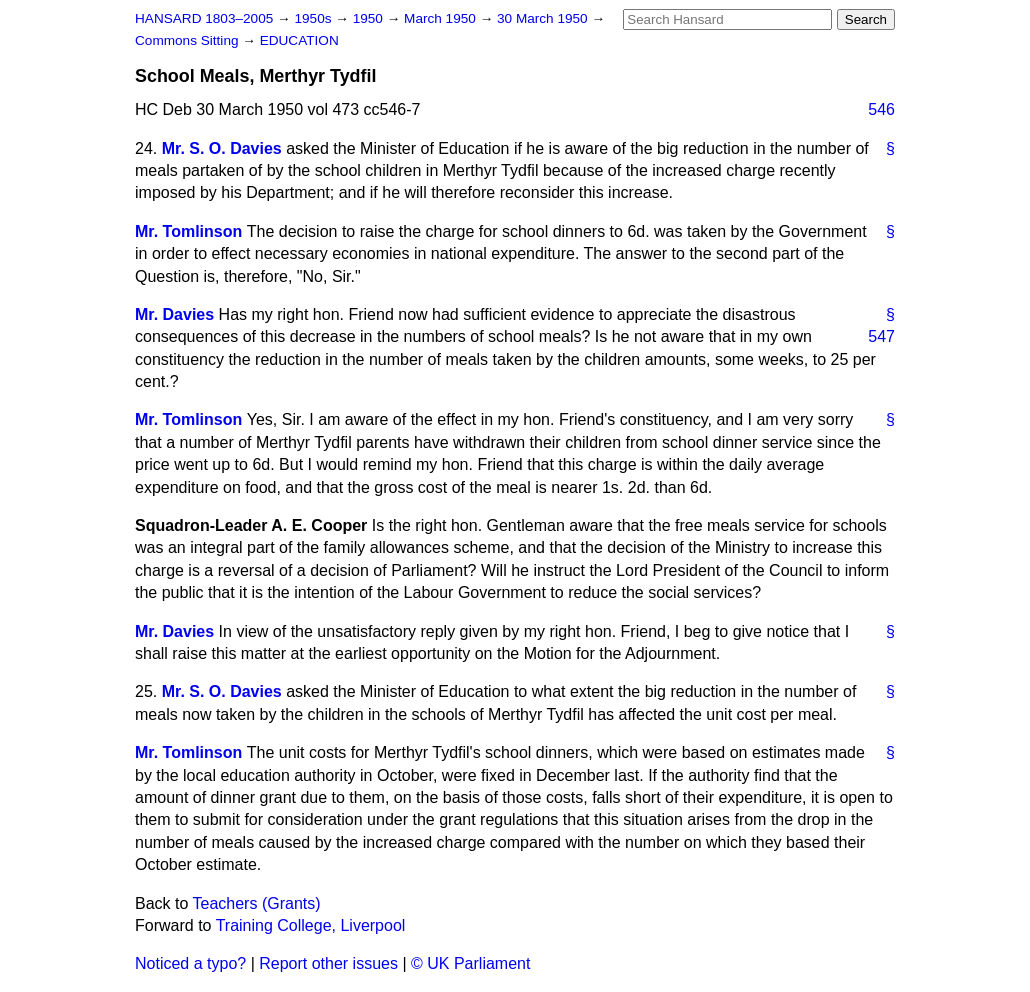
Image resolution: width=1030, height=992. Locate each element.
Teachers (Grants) (257, 903)
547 (881, 336)
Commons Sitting (188, 40)
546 (881, 109)
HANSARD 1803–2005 (204, 18)
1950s (314, 18)
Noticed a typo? (190, 963)
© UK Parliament (470, 963)
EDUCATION (299, 40)
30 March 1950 (544, 18)
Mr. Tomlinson (188, 231)
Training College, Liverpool (311, 925)
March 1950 (442, 18)
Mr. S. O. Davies (222, 148)
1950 (370, 18)
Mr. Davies (174, 314)
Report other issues (328, 963)
